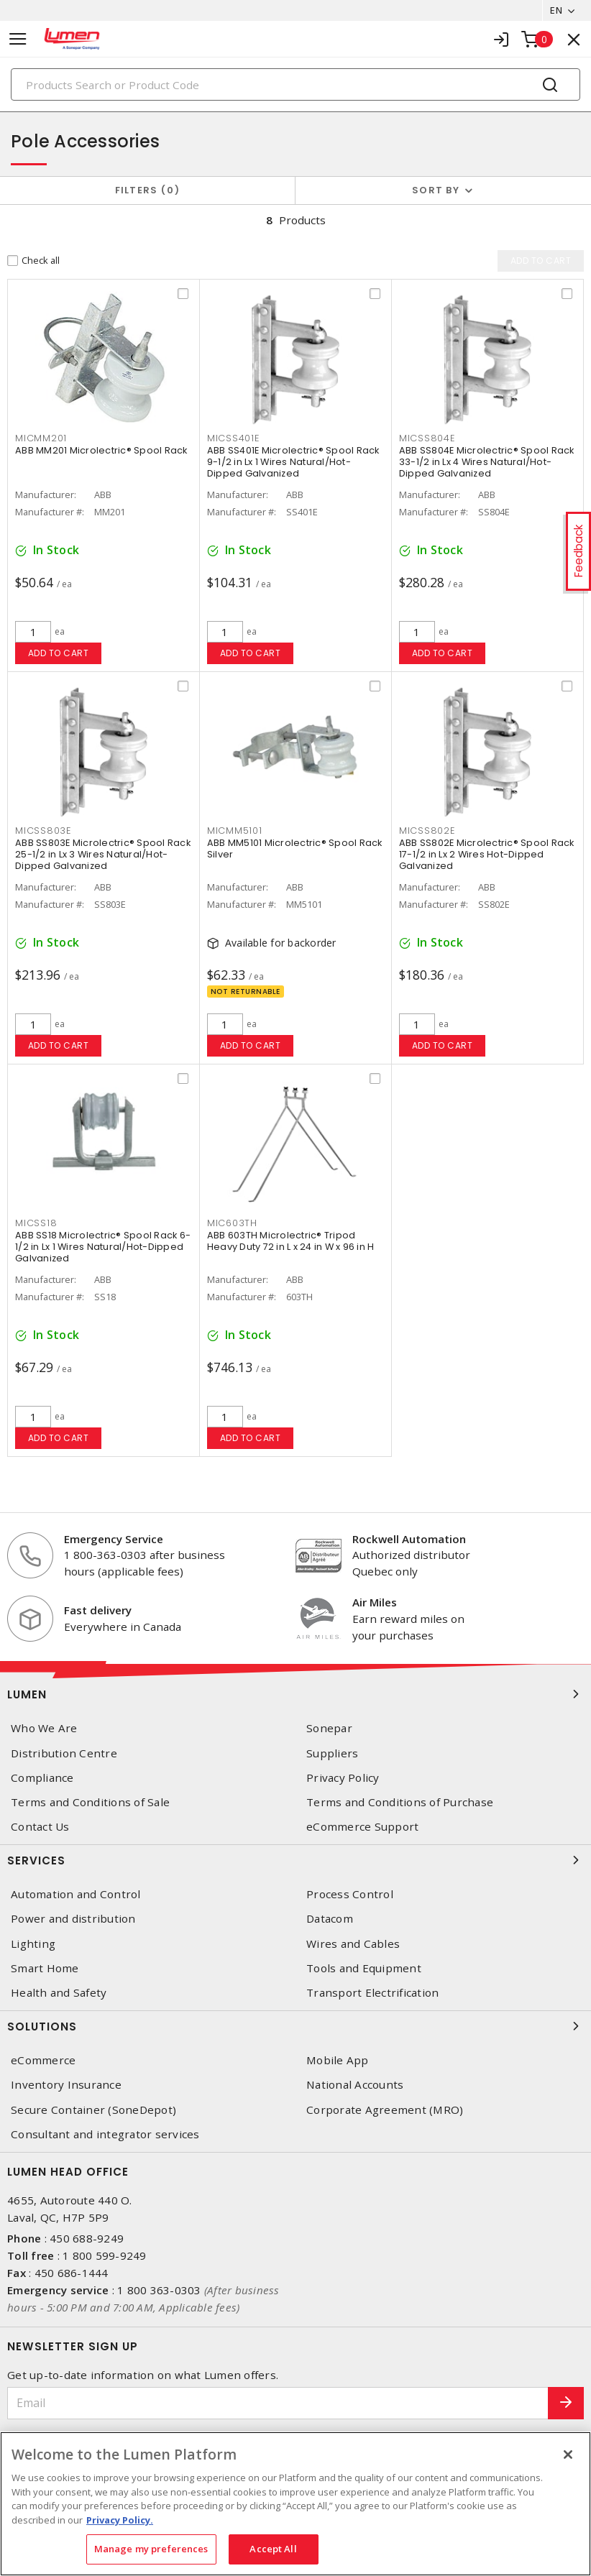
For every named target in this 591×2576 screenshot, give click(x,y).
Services (295, 1860)
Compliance (42, 1778)
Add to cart (58, 653)
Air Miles (374, 1602)
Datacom (329, 1919)
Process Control (349, 1894)
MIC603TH (232, 1223)
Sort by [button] (435, 190)
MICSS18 (36, 1223)
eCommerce (43, 2060)
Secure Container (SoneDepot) (93, 2110)
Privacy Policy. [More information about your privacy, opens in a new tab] (119, 2519)
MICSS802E (427, 830)
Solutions (295, 2026)
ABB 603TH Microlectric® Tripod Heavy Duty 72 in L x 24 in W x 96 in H (291, 1241)
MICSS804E (427, 438)
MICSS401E (233, 438)
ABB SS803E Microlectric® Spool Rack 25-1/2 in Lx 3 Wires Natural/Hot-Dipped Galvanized (103, 854)
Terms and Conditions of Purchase (399, 1802)
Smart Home (45, 1968)
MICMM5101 (234, 830)
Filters (147, 190)
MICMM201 (41, 438)
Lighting (33, 1944)
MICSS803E (43, 830)
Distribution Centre (64, 1753)
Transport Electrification (372, 1993)
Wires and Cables (353, 1944)
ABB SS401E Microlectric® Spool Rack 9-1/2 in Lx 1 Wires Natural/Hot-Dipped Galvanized (293, 461)
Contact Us (40, 1827)
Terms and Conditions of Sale (90, 1802)
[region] (295, 2504)
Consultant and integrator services (105, 2134)
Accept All (272, 2548)
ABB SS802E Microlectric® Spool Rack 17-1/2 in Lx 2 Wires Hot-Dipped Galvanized (486, 854)
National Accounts (354, 2085)
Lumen (295, 1694)
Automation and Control (76, 1894)
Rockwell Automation (409, 1539)
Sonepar (329, 1728)
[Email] (278, 2403)
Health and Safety (58, 1993)
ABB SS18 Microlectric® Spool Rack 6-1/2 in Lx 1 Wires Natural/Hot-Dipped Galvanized (103, 1246)
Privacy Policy (343, 1778)
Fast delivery (98, 1610)
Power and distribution (73, 1919)
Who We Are (44, 1728)
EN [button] (556, 10)
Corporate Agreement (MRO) (384, 2110)
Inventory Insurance (66, 2085)
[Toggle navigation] (18, 39)
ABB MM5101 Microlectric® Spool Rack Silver (294, 848)
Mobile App (337, 2060)
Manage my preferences (151, 2548)
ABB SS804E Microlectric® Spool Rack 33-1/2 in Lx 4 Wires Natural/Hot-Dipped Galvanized (486, 461)
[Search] (295, 84)
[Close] (568, 2454)
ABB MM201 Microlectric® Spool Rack (101, 450)
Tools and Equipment (363, 1968)
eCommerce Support (362, 1827)
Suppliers (332, 1753)
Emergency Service (113, 1539)
